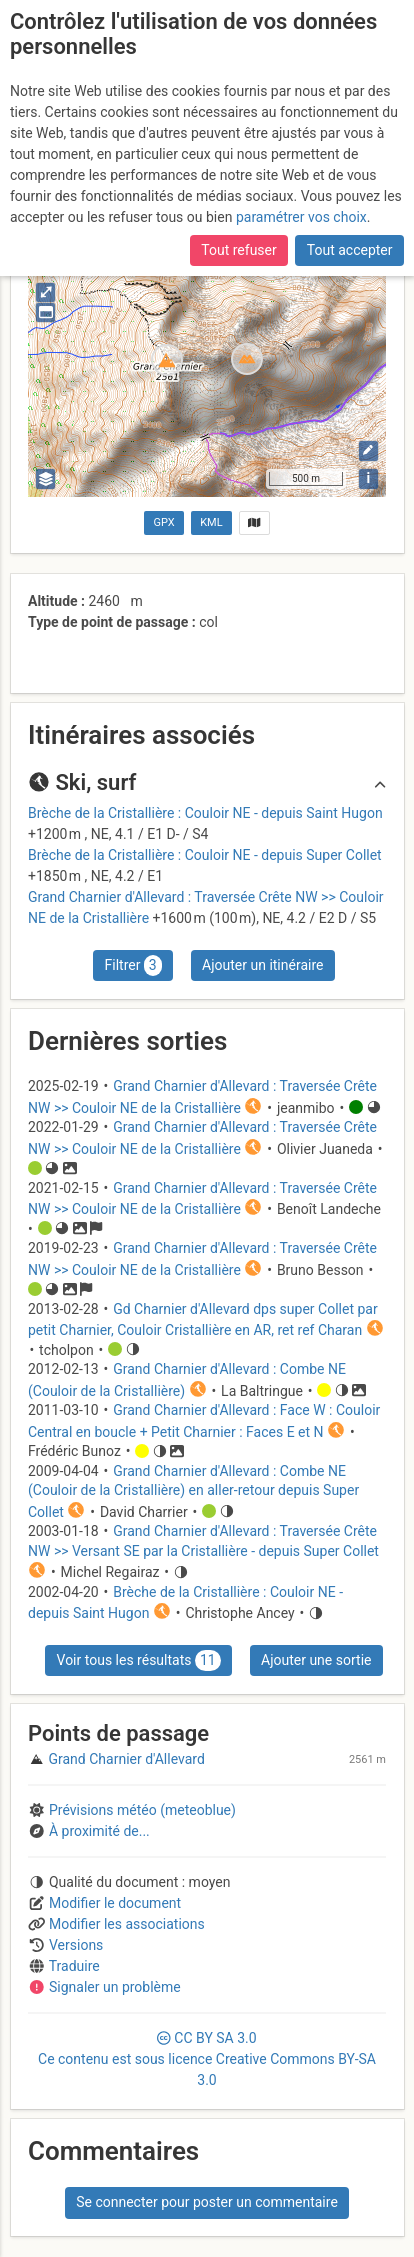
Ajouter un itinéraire (262, 965)
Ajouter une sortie (316, 1660)
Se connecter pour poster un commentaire (207, 2202)
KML (211, 522)
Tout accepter (350, 250)
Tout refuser (238, 250)
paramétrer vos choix (301, 217)
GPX (164, 522)
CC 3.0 (207, 2059)
